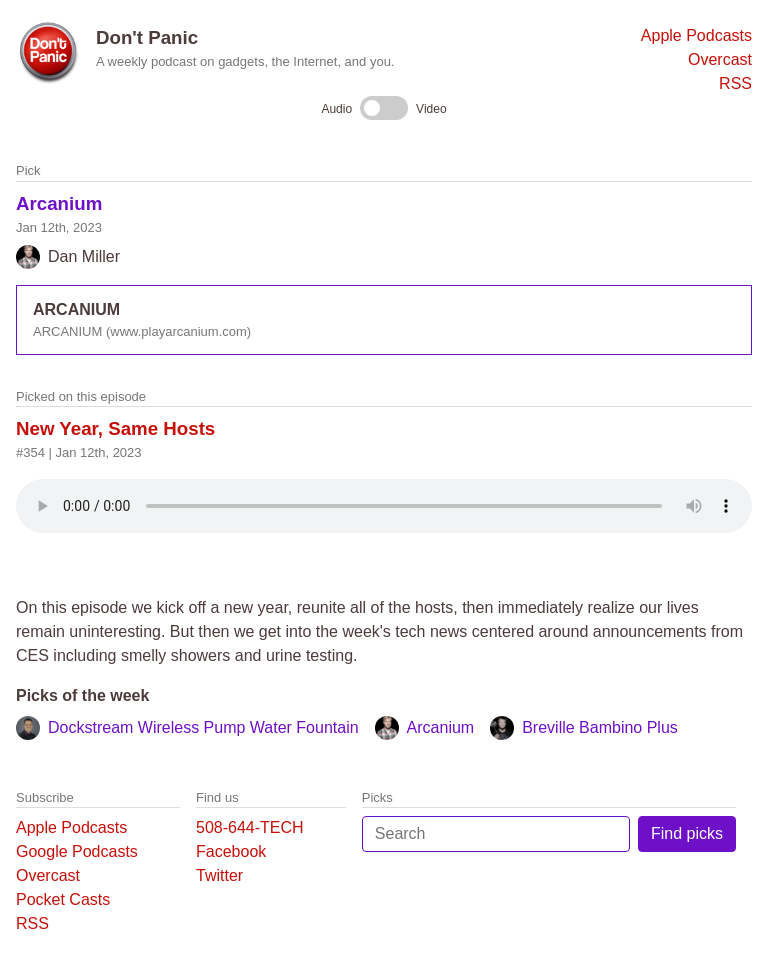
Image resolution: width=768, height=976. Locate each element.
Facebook (231, 851)
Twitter (219, 875)
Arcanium (59, 203)
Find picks (687, 833)
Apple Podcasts (696, 35)
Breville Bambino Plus (600, 727)
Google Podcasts (77, 851)
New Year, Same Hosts (115, 428)
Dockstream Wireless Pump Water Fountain (203, 727)
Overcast (720, 59)
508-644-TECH (250, 827)
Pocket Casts (63, 899)
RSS (735, 83)
